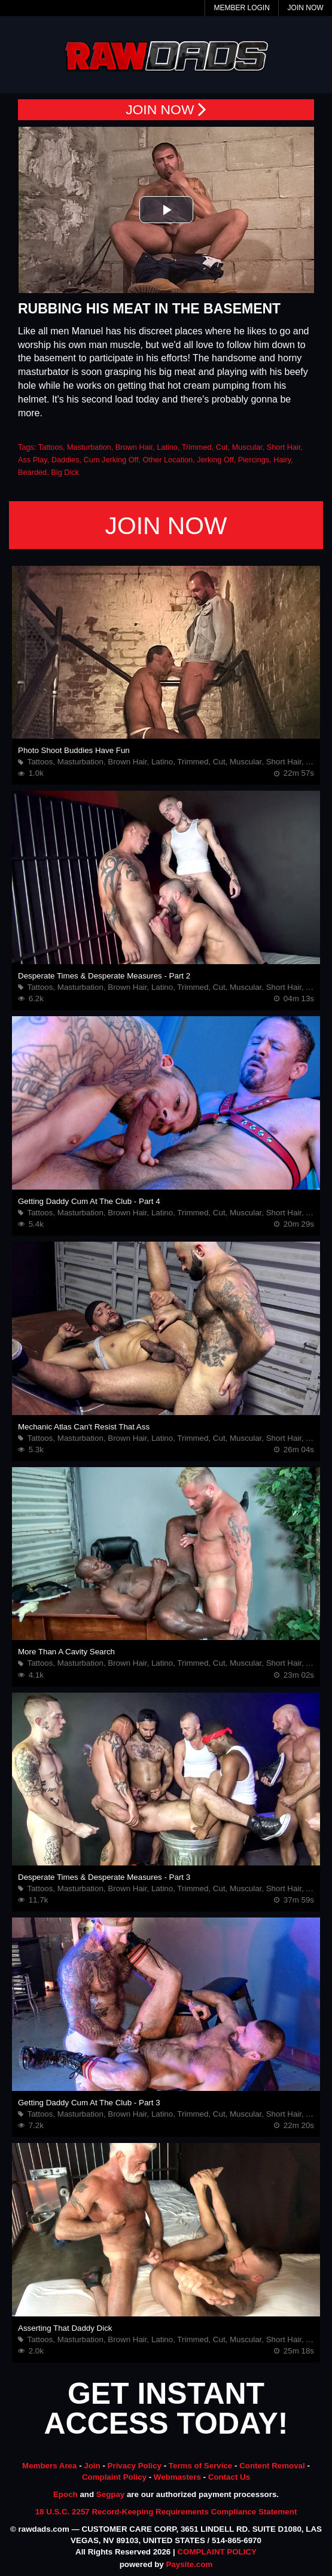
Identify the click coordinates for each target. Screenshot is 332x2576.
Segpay (110, 2494)
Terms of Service (200, 2465)
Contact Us (229, 2477)
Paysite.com (189, 2564)
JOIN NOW (166, 109)
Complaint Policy (114, 2477)
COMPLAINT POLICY (217, 2551)
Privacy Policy (135, 2465)
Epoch (65, 2494)
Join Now (306, 8)
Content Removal (272, 2465)
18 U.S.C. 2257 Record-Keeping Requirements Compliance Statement (166, 2511)
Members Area (49, 2465)
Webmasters (177, 2477)
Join (92, 2465)
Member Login (241, 8)
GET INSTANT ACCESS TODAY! (166, 2409)
